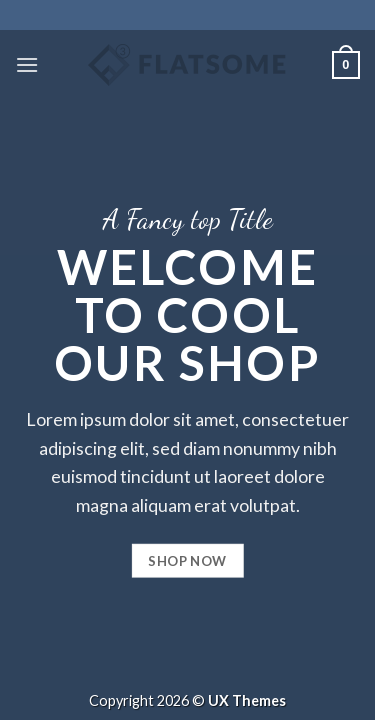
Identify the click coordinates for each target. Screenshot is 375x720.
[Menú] (27, 64)
